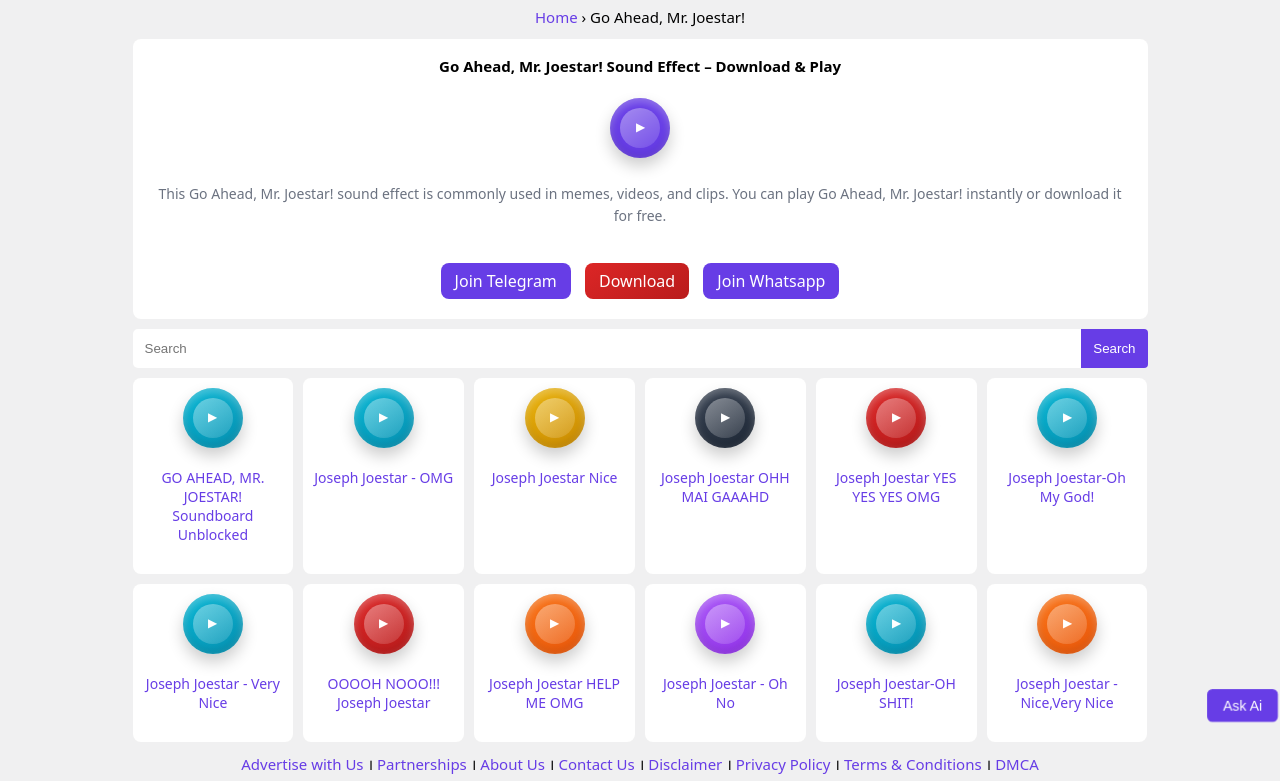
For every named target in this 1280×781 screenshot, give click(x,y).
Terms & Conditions (913, 764)
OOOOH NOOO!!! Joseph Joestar (383, 693)
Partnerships (422, 764)
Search (1114, 348)
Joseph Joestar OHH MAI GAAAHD (725, 487)
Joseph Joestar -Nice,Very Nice (1067, 693)
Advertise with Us (302, 764)
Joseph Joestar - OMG (383, 477)
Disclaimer (685, 764)
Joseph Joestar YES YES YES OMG (896, 487)
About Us (512, 764)
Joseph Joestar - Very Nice (213, 693)
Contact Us (596, 764)
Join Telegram (506, 281)
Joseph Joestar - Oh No (725, 693)
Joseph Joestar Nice (555, 477)
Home (556, 17)
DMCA (1017, 764)
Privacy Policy (783, 764)
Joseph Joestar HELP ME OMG (554, 693)
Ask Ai (1243, 705)
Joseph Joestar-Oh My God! (1066, 487)
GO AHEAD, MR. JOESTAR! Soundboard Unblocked (212, 506)
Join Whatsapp (771, 281)
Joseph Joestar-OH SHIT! (896, 693)
